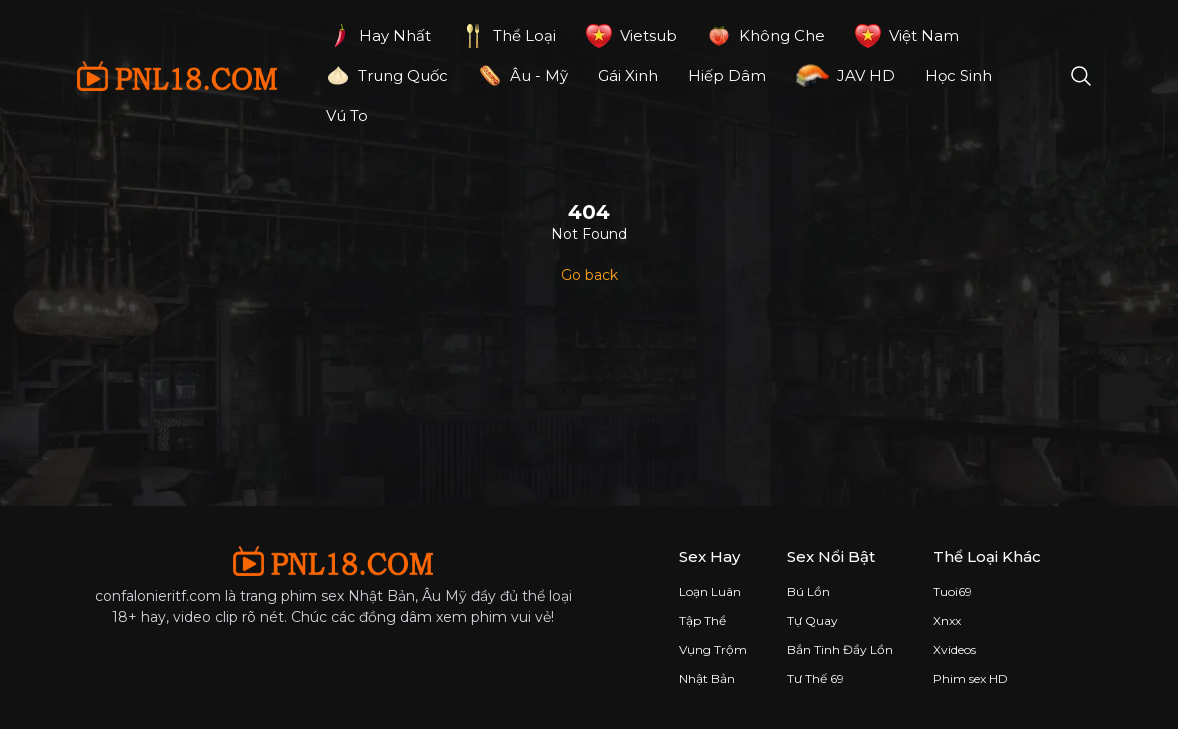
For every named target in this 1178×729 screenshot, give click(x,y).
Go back (589, 275)
